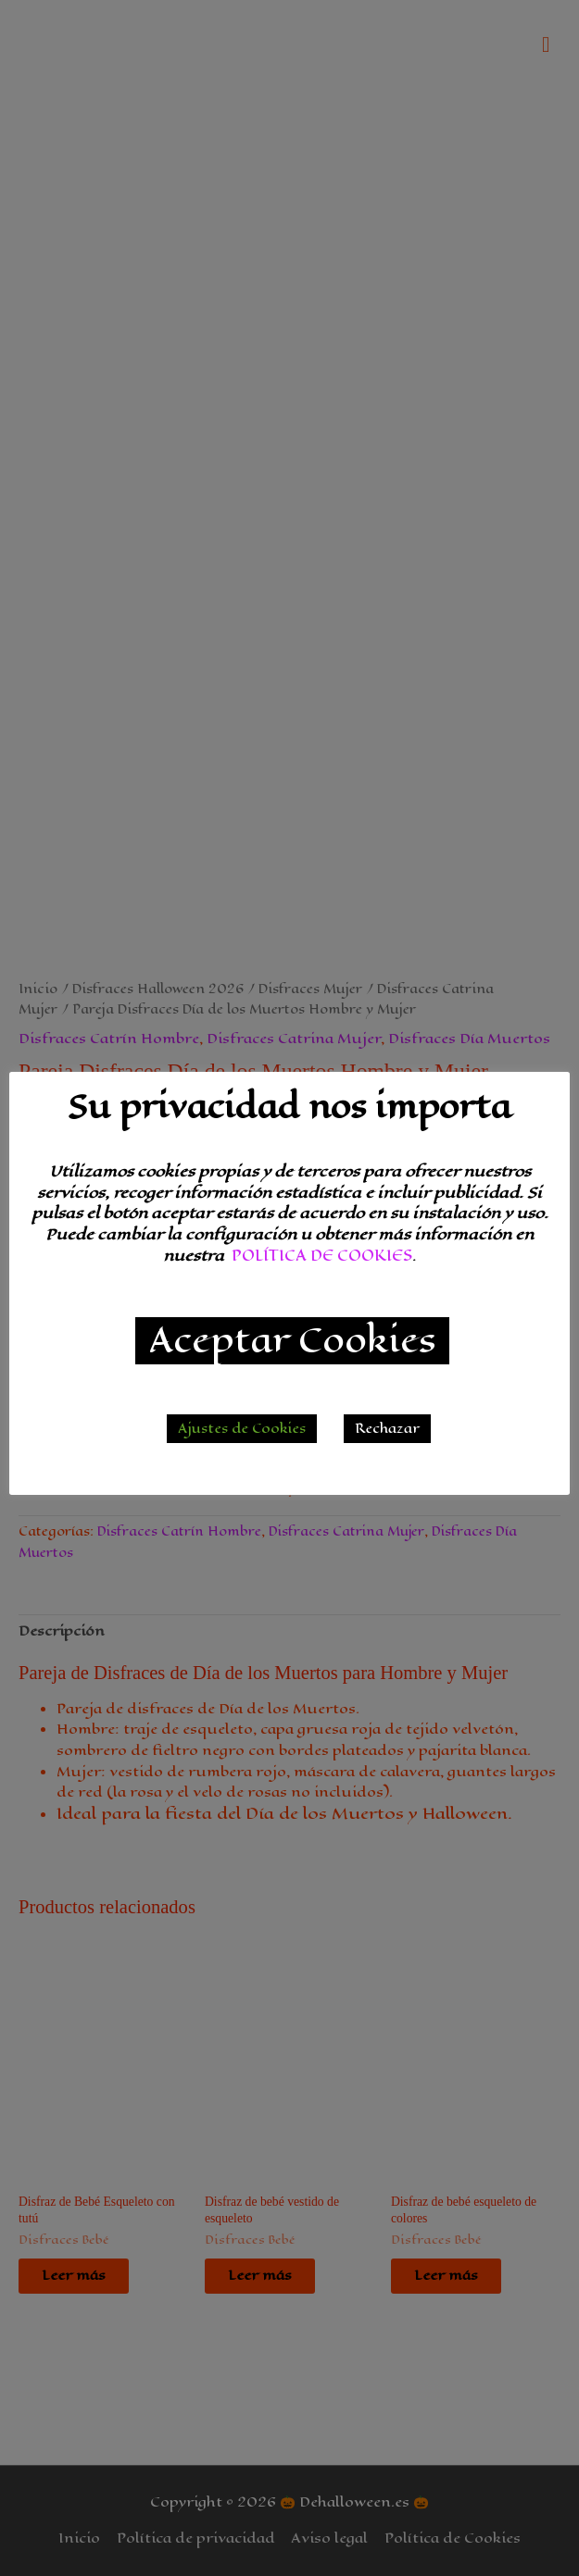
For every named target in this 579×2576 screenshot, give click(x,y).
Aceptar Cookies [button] (292, 1340)
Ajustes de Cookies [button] (242, 1428)
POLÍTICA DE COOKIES (322, 1255)
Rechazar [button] (387, 1428)
